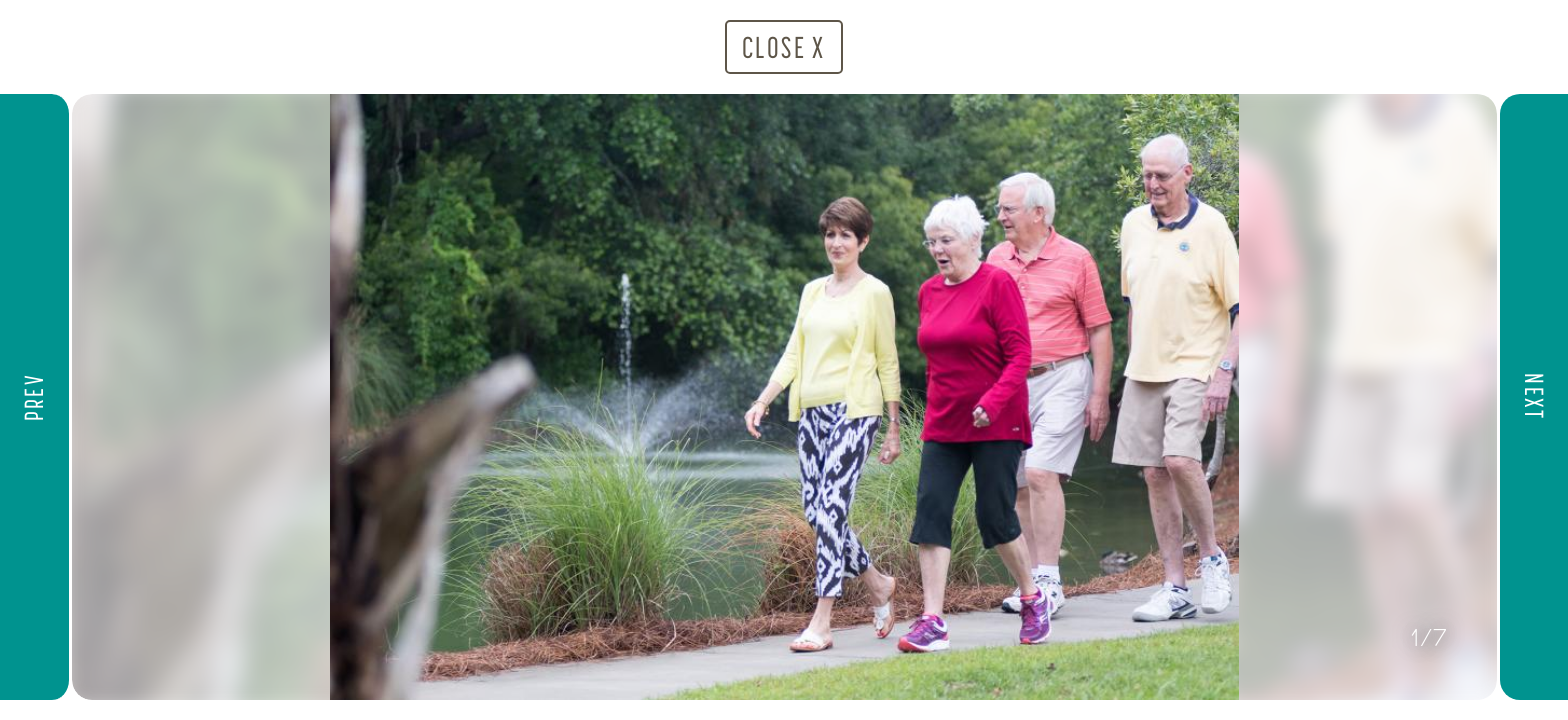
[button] (36, 397)
